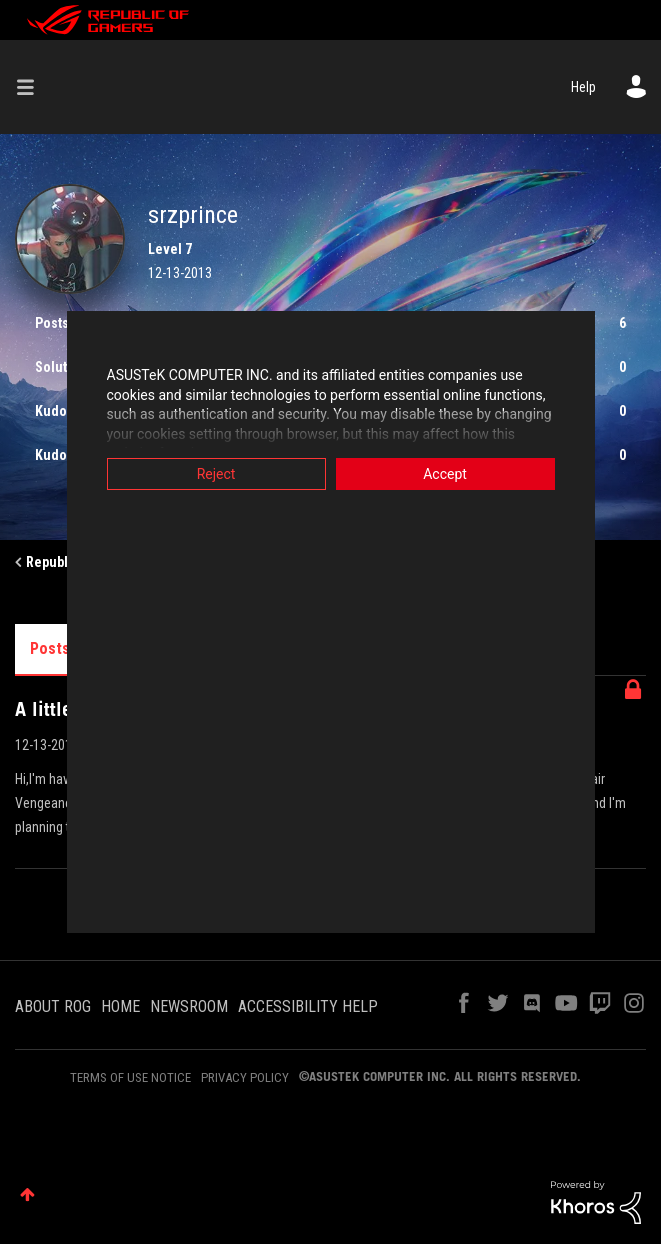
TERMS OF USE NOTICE (130, 1077)
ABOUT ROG (53, 1006)
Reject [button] (186, 474)
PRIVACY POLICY (245, 1077)
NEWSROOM (189, 1006)
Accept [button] (475, 474)
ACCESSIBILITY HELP (308, 1006)
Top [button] (27, 1194)
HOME (120, 1006)
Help (583, 87)
